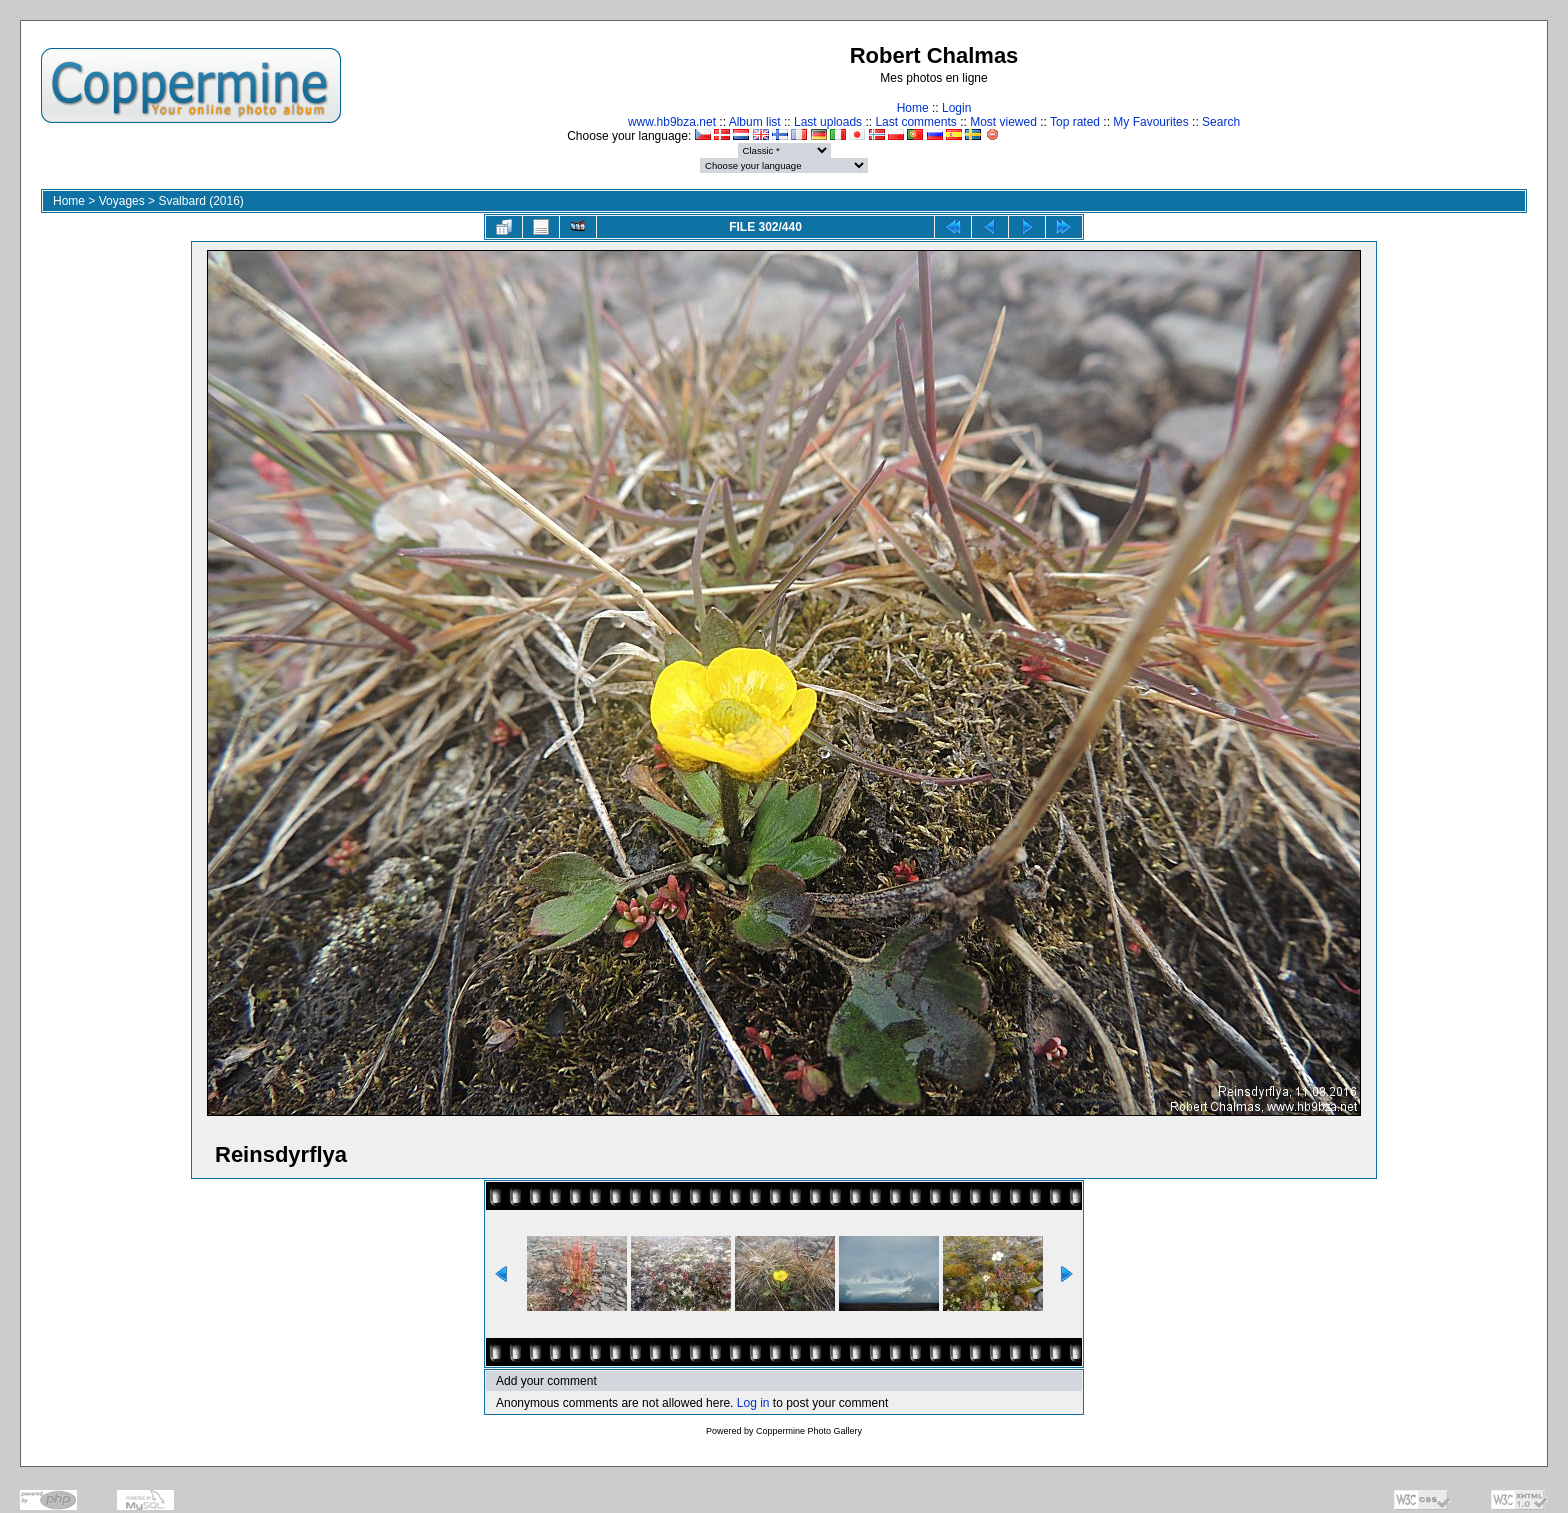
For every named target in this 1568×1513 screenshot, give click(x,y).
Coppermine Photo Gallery (809, 1431)
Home (913, 108)
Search (1221, 122)
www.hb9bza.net (672, 122)
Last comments (915, 122)
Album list (755, 122)
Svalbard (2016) (200, 201)
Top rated (1075, 122)
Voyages (122, 201)
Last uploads (828, 122)
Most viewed (1003, 122)
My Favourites (1150, 122)
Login (956, 108)
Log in (753, 1403)
